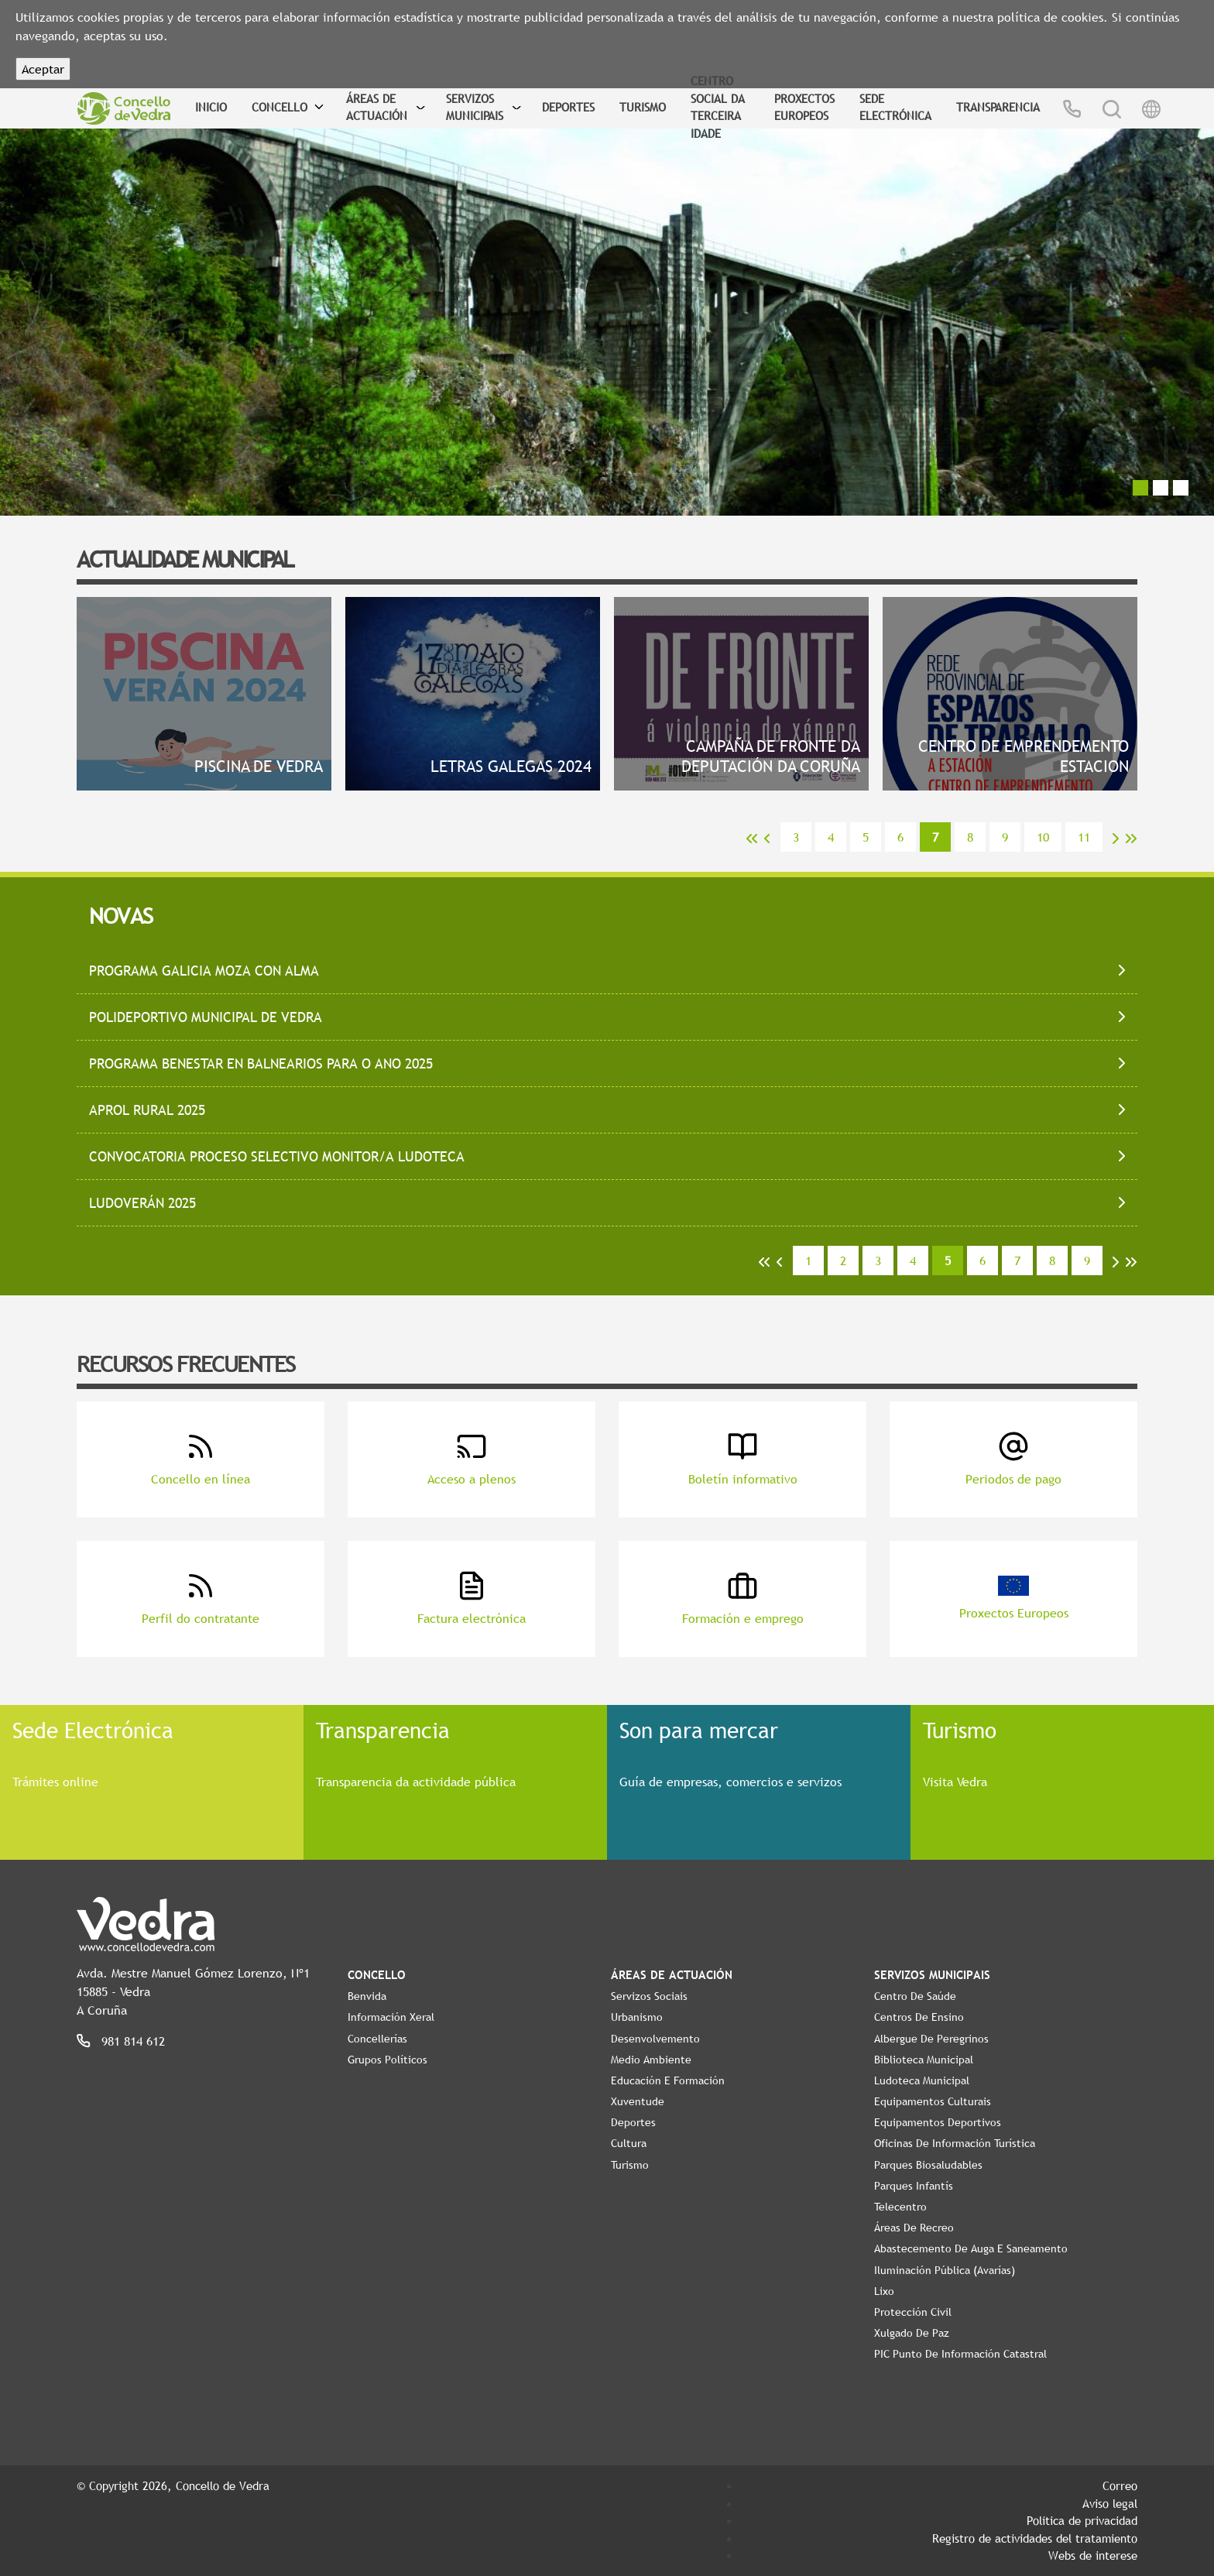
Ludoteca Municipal (921, 2080)
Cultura (628, 2143)
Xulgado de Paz (911, 2333)
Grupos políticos (387, 2060)
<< (752, 838)
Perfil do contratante (200, 1598)
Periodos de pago (1013, 1459)
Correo (1120, 2485)
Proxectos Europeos (804, 107)
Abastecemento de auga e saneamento (971, 2248)
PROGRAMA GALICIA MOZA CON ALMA (204, 970)
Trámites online (55, 1781)
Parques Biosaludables (928, 2165)
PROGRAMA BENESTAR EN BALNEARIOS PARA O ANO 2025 (261, 1063)
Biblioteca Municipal (923, 2060)
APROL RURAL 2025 (147, 1110)
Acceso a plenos (471, 1459)
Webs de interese (1092, 2555)
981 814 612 (133, 2040)
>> (1131, 838)
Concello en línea (200, 1459)
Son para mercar (698, 1730)
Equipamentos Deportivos (937, 2122)
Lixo (884, 2291)
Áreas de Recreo (914, 2228)
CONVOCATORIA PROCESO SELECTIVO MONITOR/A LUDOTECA (277, 1156)
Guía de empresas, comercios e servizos (730, 1781)
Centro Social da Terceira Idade (718, 106)
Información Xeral (391, 2017)
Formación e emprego (743, 1598)
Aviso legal (1109, 2503)
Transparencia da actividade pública (416, 1781)
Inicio (211, 107)
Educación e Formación (668, 2080)
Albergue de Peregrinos (931, 2039)
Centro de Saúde (915, 1996)
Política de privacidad (1082, 2520)
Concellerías (377, 2039)
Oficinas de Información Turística (954, 2143)
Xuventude (637, 2101)
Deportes (568, 107)
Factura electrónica (471, 1598)
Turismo (642, 107)
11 (1084, 837)
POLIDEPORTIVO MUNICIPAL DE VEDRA (205, 1017)
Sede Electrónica (895, 107)
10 (1043, 837)
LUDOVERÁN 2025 (142, 1203)
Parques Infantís (913, 2186)
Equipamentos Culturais (932, 2101)
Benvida (367, 1996)
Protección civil (913, 2312)
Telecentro (900, 2207)
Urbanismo (637, 2017)
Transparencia (998, 107)
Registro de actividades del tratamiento (1034, 2538)
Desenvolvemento (655, 2039)
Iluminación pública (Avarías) (944, 2270)
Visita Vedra (955, 1781)
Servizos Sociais (649, 1996)
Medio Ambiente (651, 2060)
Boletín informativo (742, 1459)
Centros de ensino (919, 2017)
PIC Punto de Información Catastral (960, 2354)
